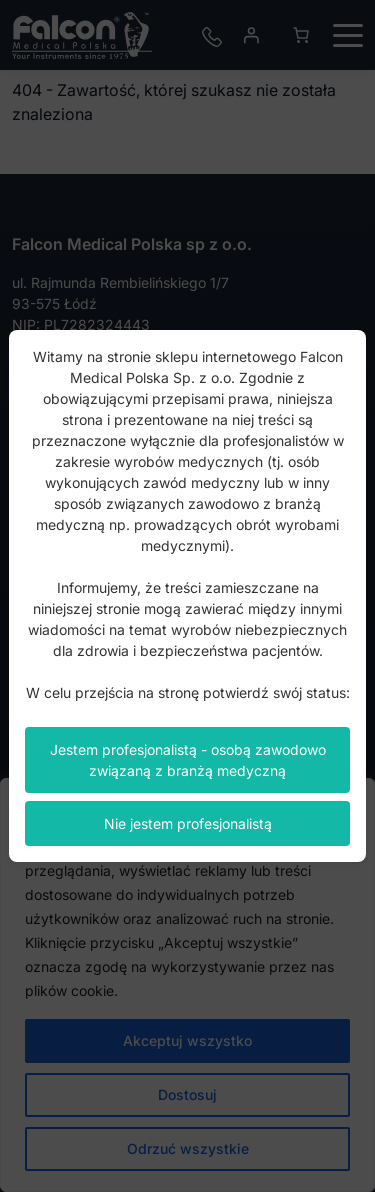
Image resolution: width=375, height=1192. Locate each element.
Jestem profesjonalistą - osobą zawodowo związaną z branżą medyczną (188, 760)
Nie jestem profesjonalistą (188, 823)
